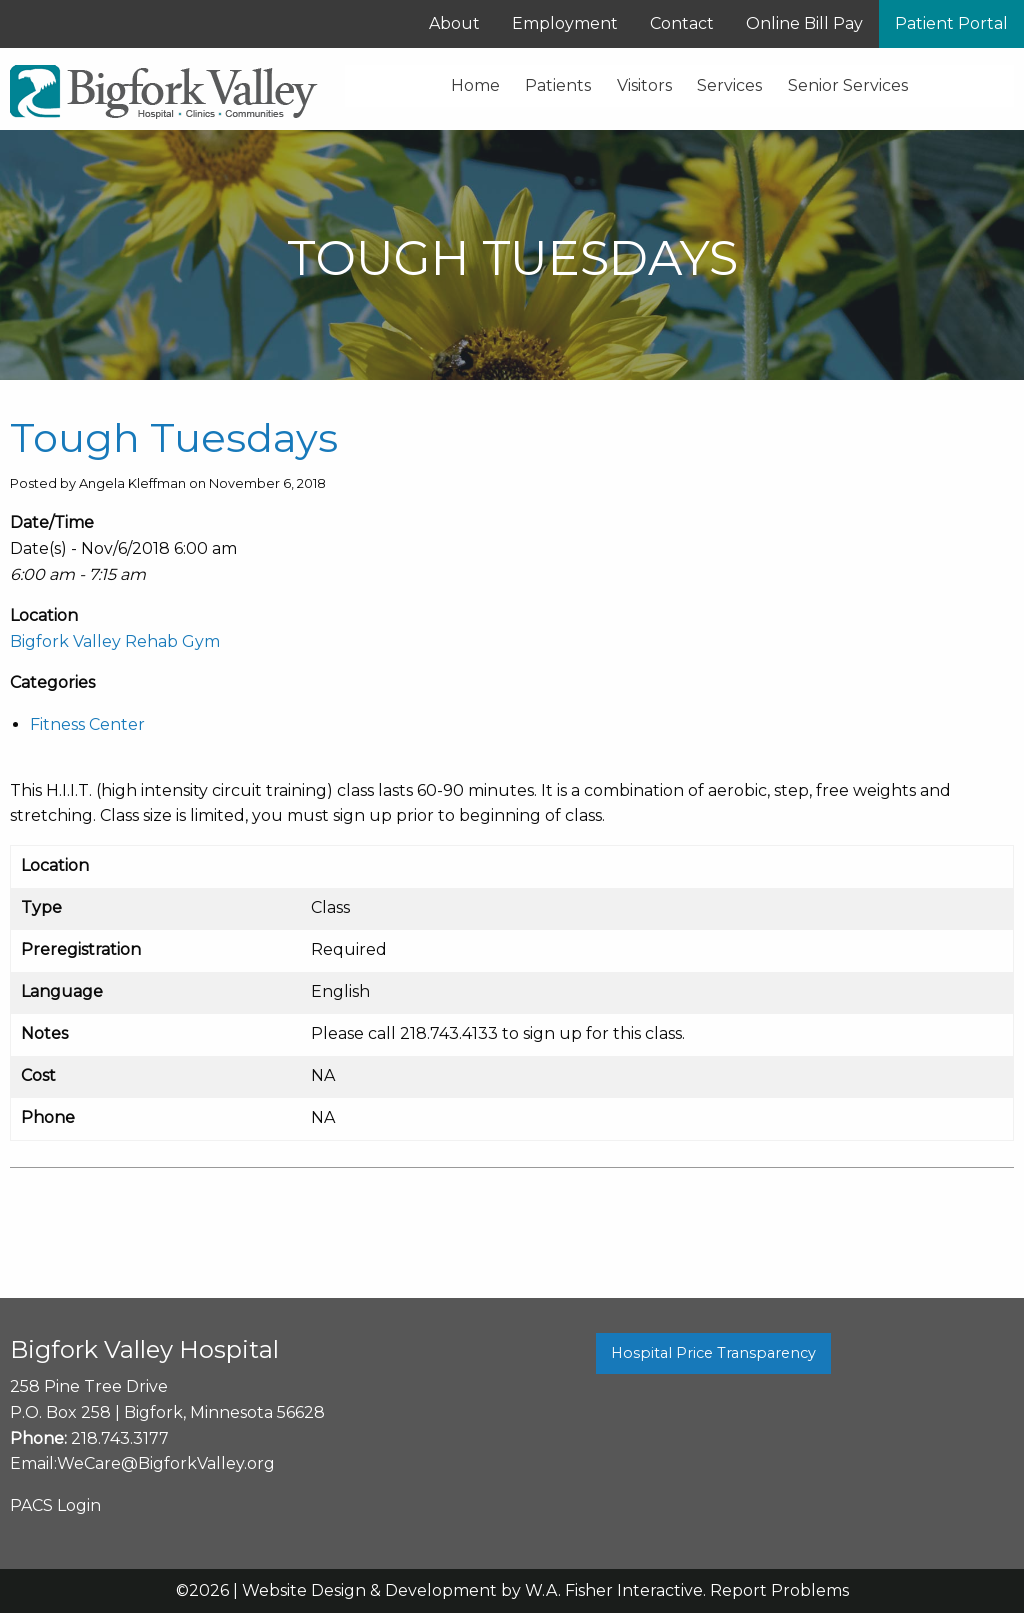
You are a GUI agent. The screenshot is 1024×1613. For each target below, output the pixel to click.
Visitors (644, 85)
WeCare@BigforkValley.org (166, 1463)
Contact (682, 23)
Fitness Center (87, 724)
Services (729, 85)
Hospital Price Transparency (713, 1353)
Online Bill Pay (804, 23)
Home (475, 85)
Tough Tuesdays (174, 437)
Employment (565, 23)
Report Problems (779, 1590)
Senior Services (848, 85)
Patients (558, 85)
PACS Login (55, 1505)
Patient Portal (951, 23)
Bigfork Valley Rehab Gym (115, 641)
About (454, 23)
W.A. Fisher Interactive (614, 1590)
